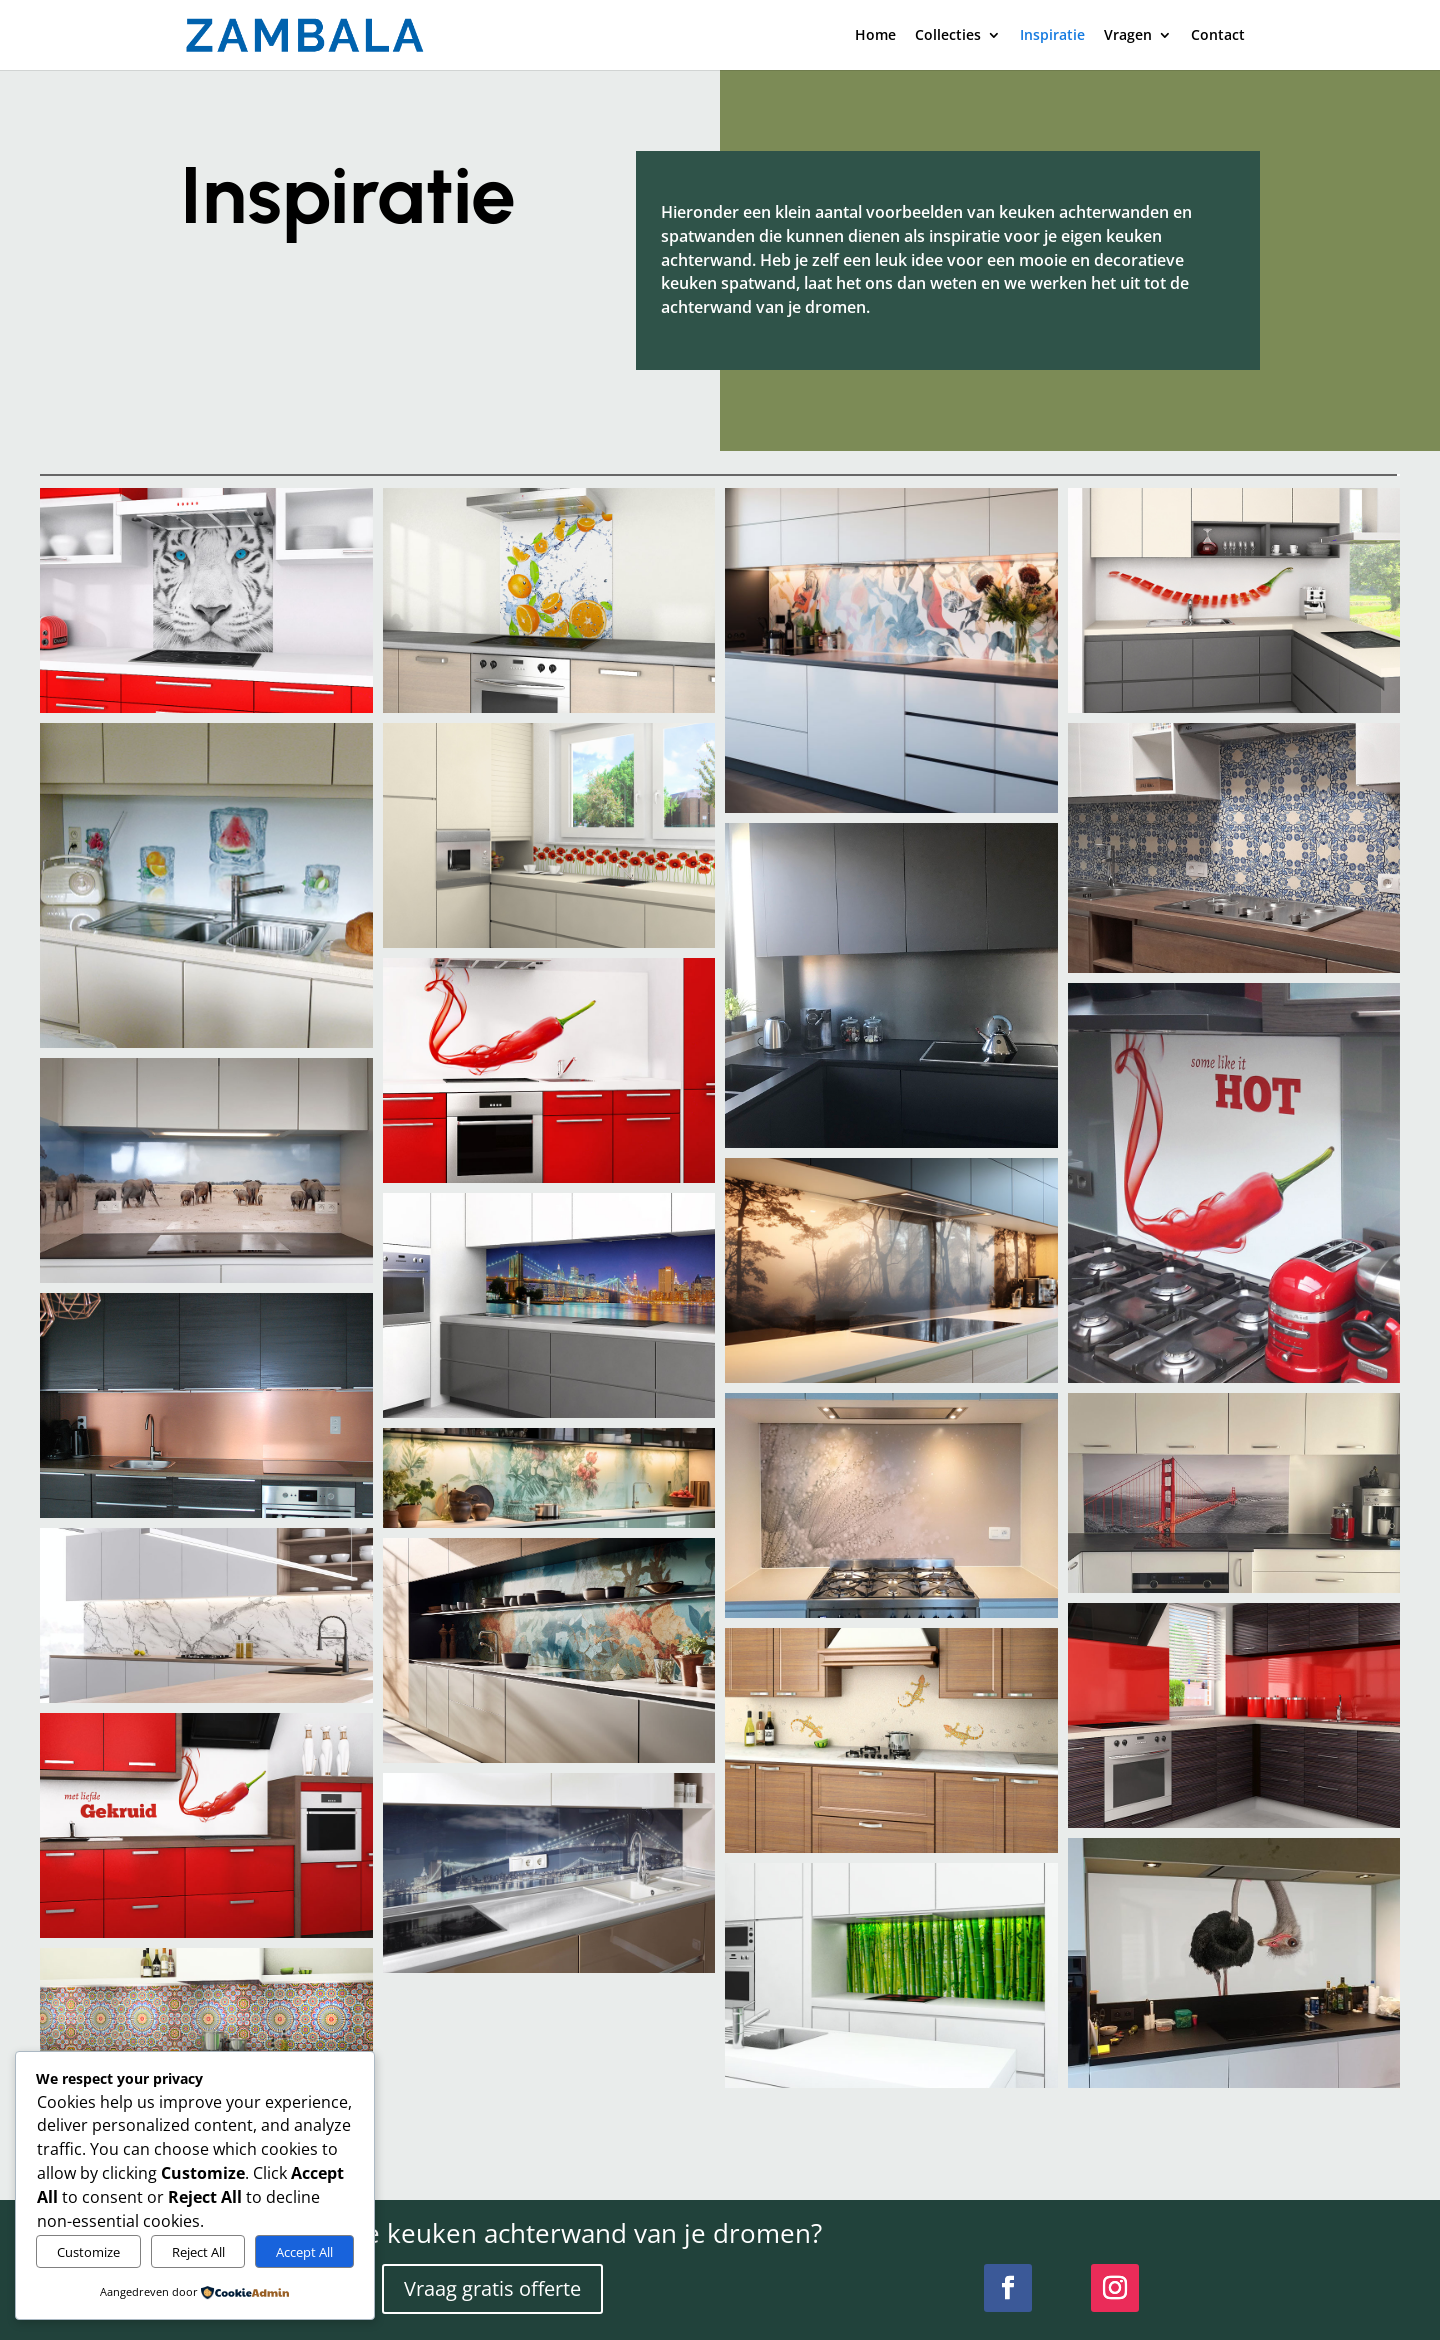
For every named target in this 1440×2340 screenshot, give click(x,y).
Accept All (304, 2252)
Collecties (948, 36)
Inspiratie (1052, 36)
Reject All (198, 2252)
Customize (88, 2252)
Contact (1218, 36)
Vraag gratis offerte (492, 2288)
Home (875, 36)
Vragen (1128, 36)
